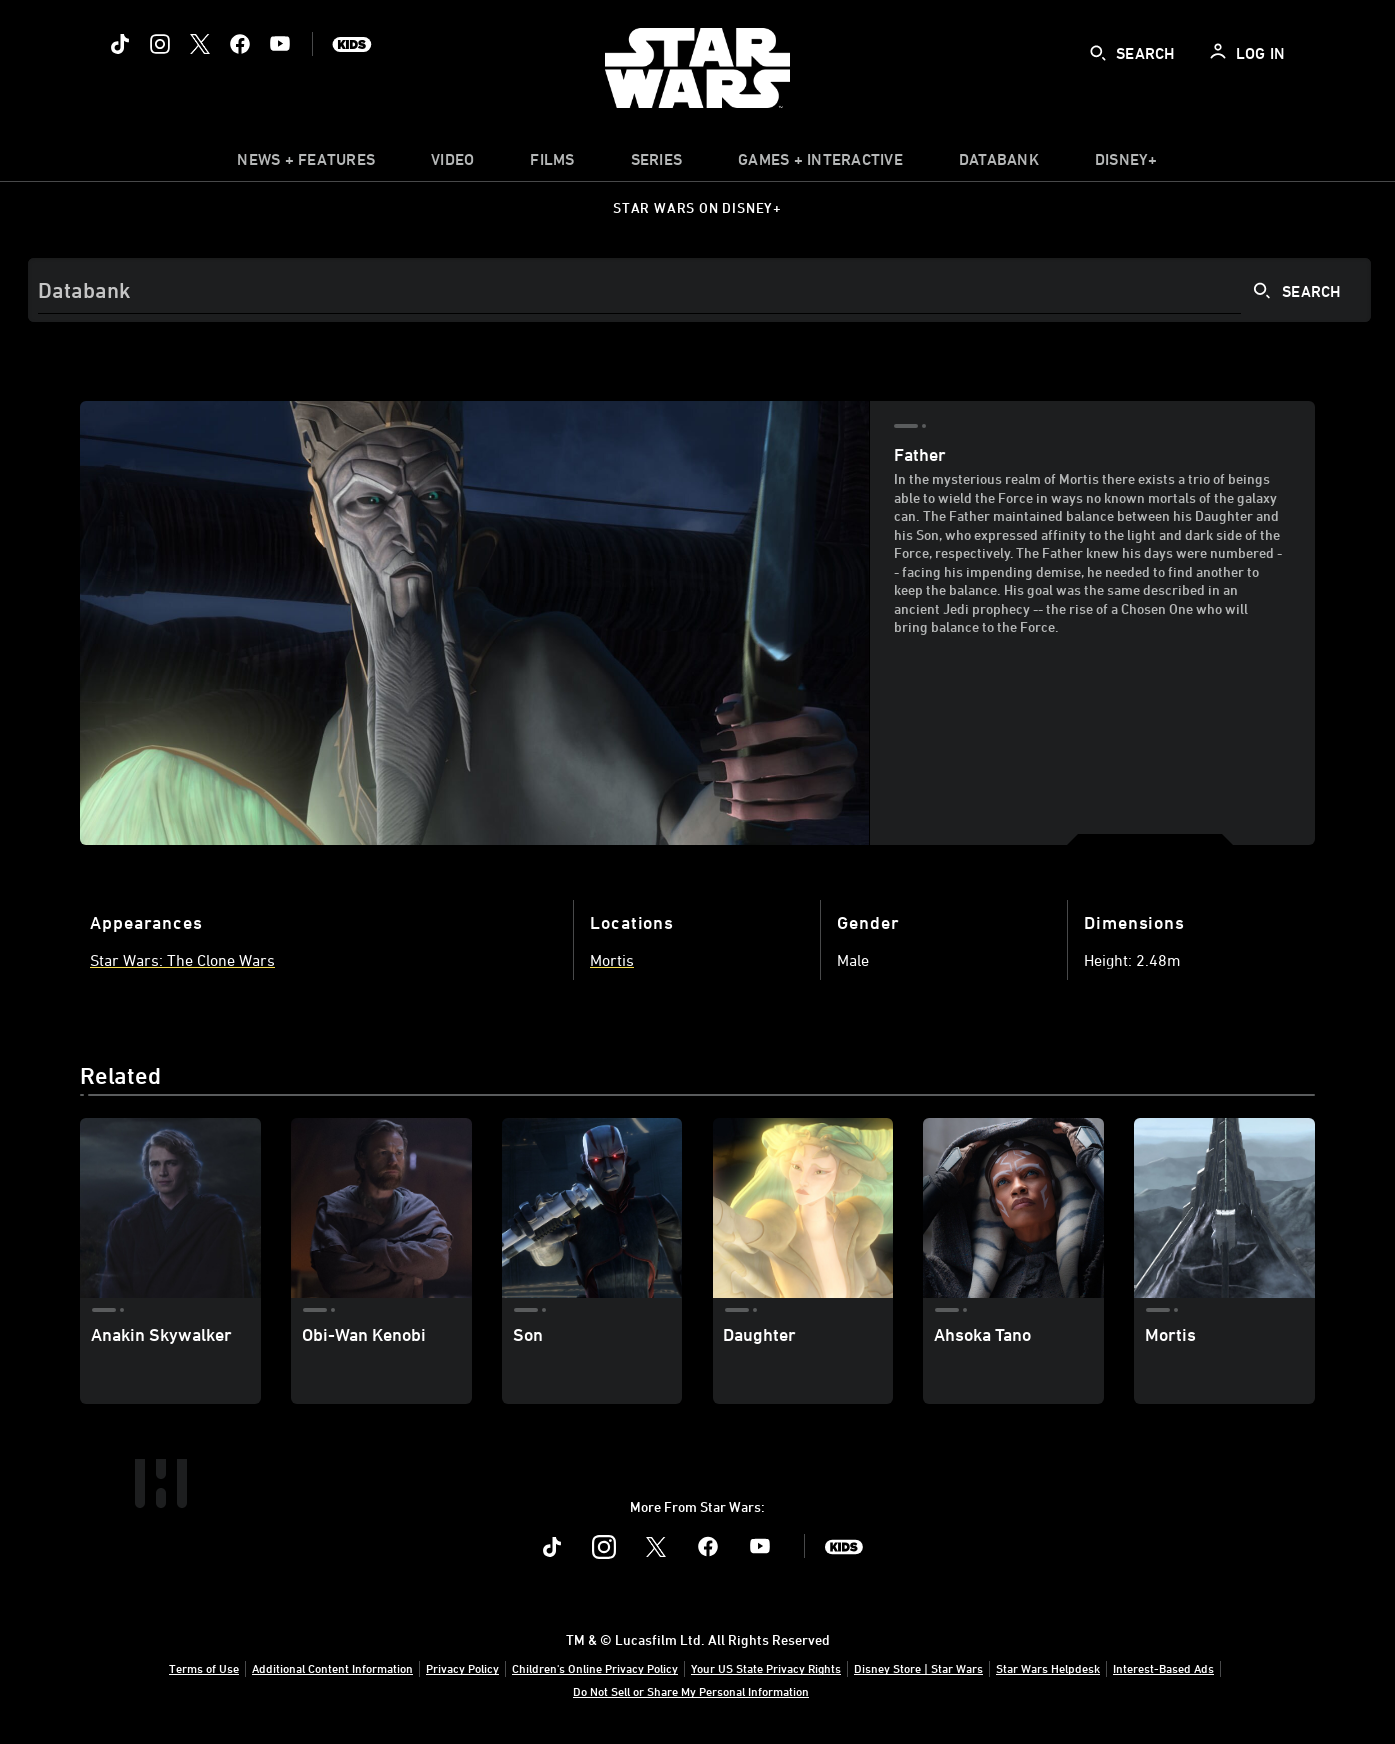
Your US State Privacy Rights (766, 1668)
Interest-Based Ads (1163, 1668)
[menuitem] (452, 164)
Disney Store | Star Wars (918, 1668)
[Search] (699, 290)
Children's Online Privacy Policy (595, 1668)
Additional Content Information (332, 1668)
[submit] (1098, 53)
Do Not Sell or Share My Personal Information (691, 1691)
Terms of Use (204, 1668)
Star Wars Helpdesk (1048, 1668)
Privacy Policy (462, 1668)
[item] (306, 164)
